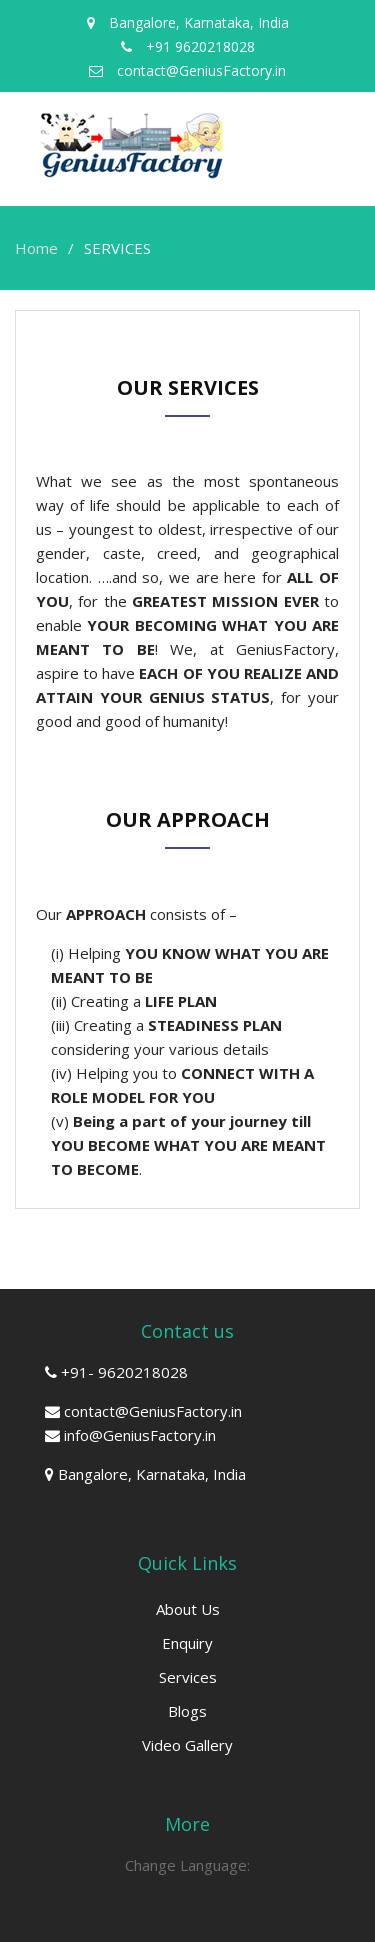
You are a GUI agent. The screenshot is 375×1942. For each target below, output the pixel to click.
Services (188, 1677)
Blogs (187, 1711)
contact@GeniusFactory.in (153, 1411)
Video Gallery (187, 1745)
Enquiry (187, 1643)
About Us (188, 1609)
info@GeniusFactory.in (140, 1435)
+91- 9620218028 (124, 1372)
